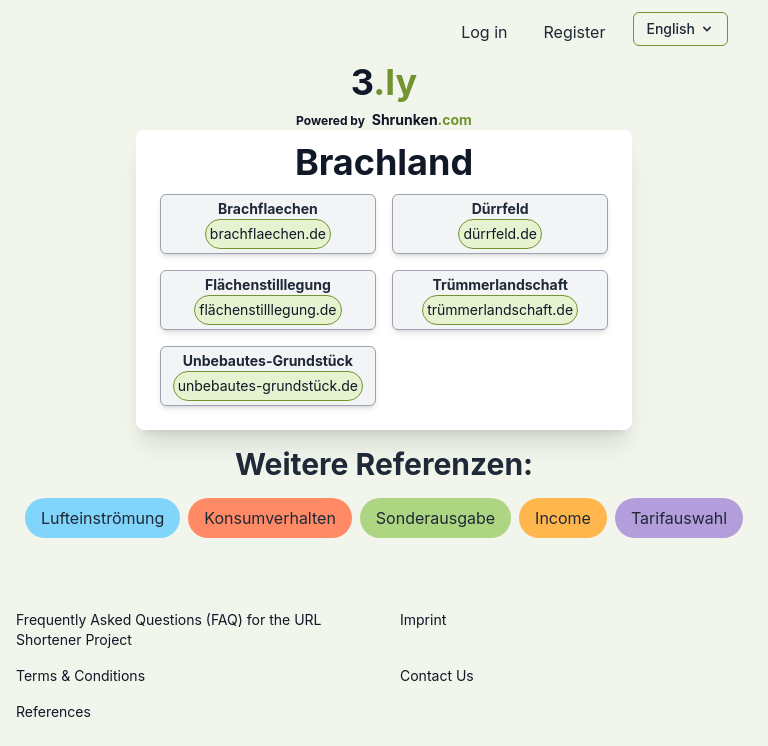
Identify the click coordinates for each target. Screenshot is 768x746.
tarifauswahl (679, 518)
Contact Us (437, 675)
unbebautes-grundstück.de (268, 385)
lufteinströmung (102, 518)
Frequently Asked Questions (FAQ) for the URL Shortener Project (168, 629)
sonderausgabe (435, 518)
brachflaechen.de (268, 233)
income (563, 518)
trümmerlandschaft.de (500, 309)
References (53, 711)
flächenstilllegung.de (267, 309)
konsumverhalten (270, 518)
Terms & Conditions (80, 675)
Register (574, 32)
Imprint (423, 619)
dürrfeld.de (500, 233)
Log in (484, 32)
